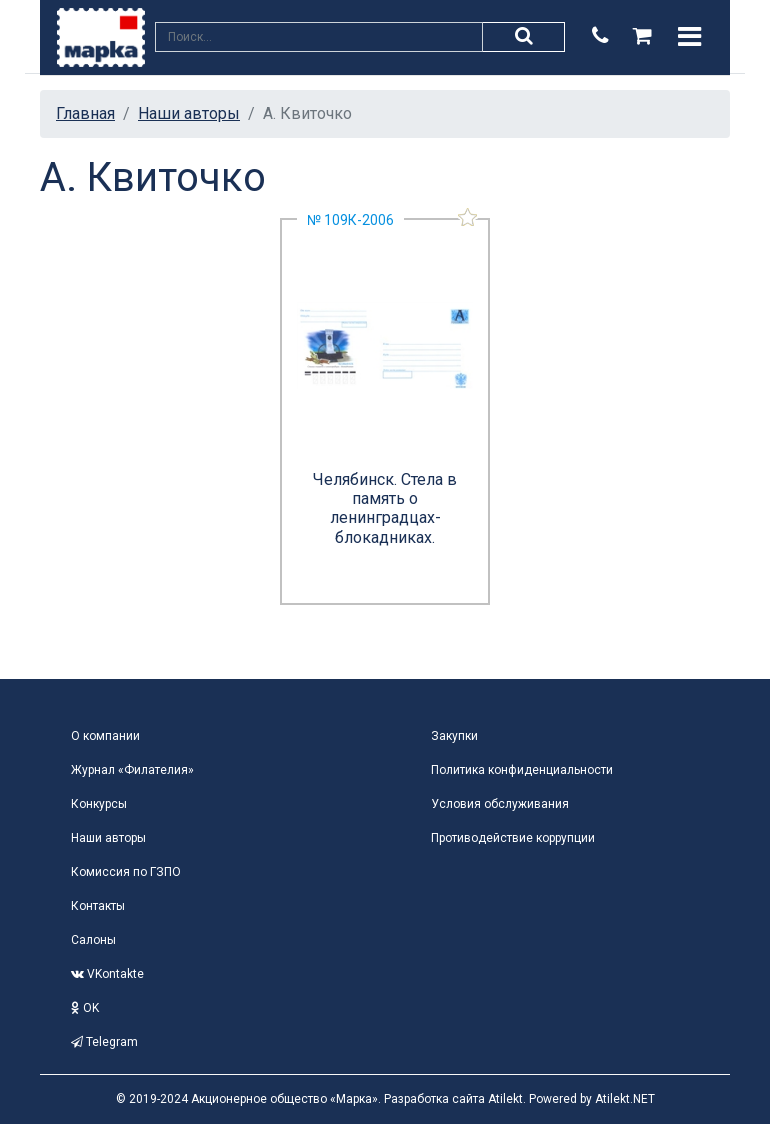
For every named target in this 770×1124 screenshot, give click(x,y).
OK (85, 1008)
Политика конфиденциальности (522, 770)
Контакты (98, 906)
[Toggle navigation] (689, 37)
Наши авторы (189, 113)
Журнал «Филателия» (132, 770)
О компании (105, 736)
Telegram (104, 1042)
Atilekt (505, 1099)
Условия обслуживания (500, 804)
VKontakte (107, 974)
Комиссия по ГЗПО (126, 872)
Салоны (93, 940)
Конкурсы (99, 804)
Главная (85, 113)
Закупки (454, 736)
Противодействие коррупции (513, 838)
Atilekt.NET (625, 1099)
